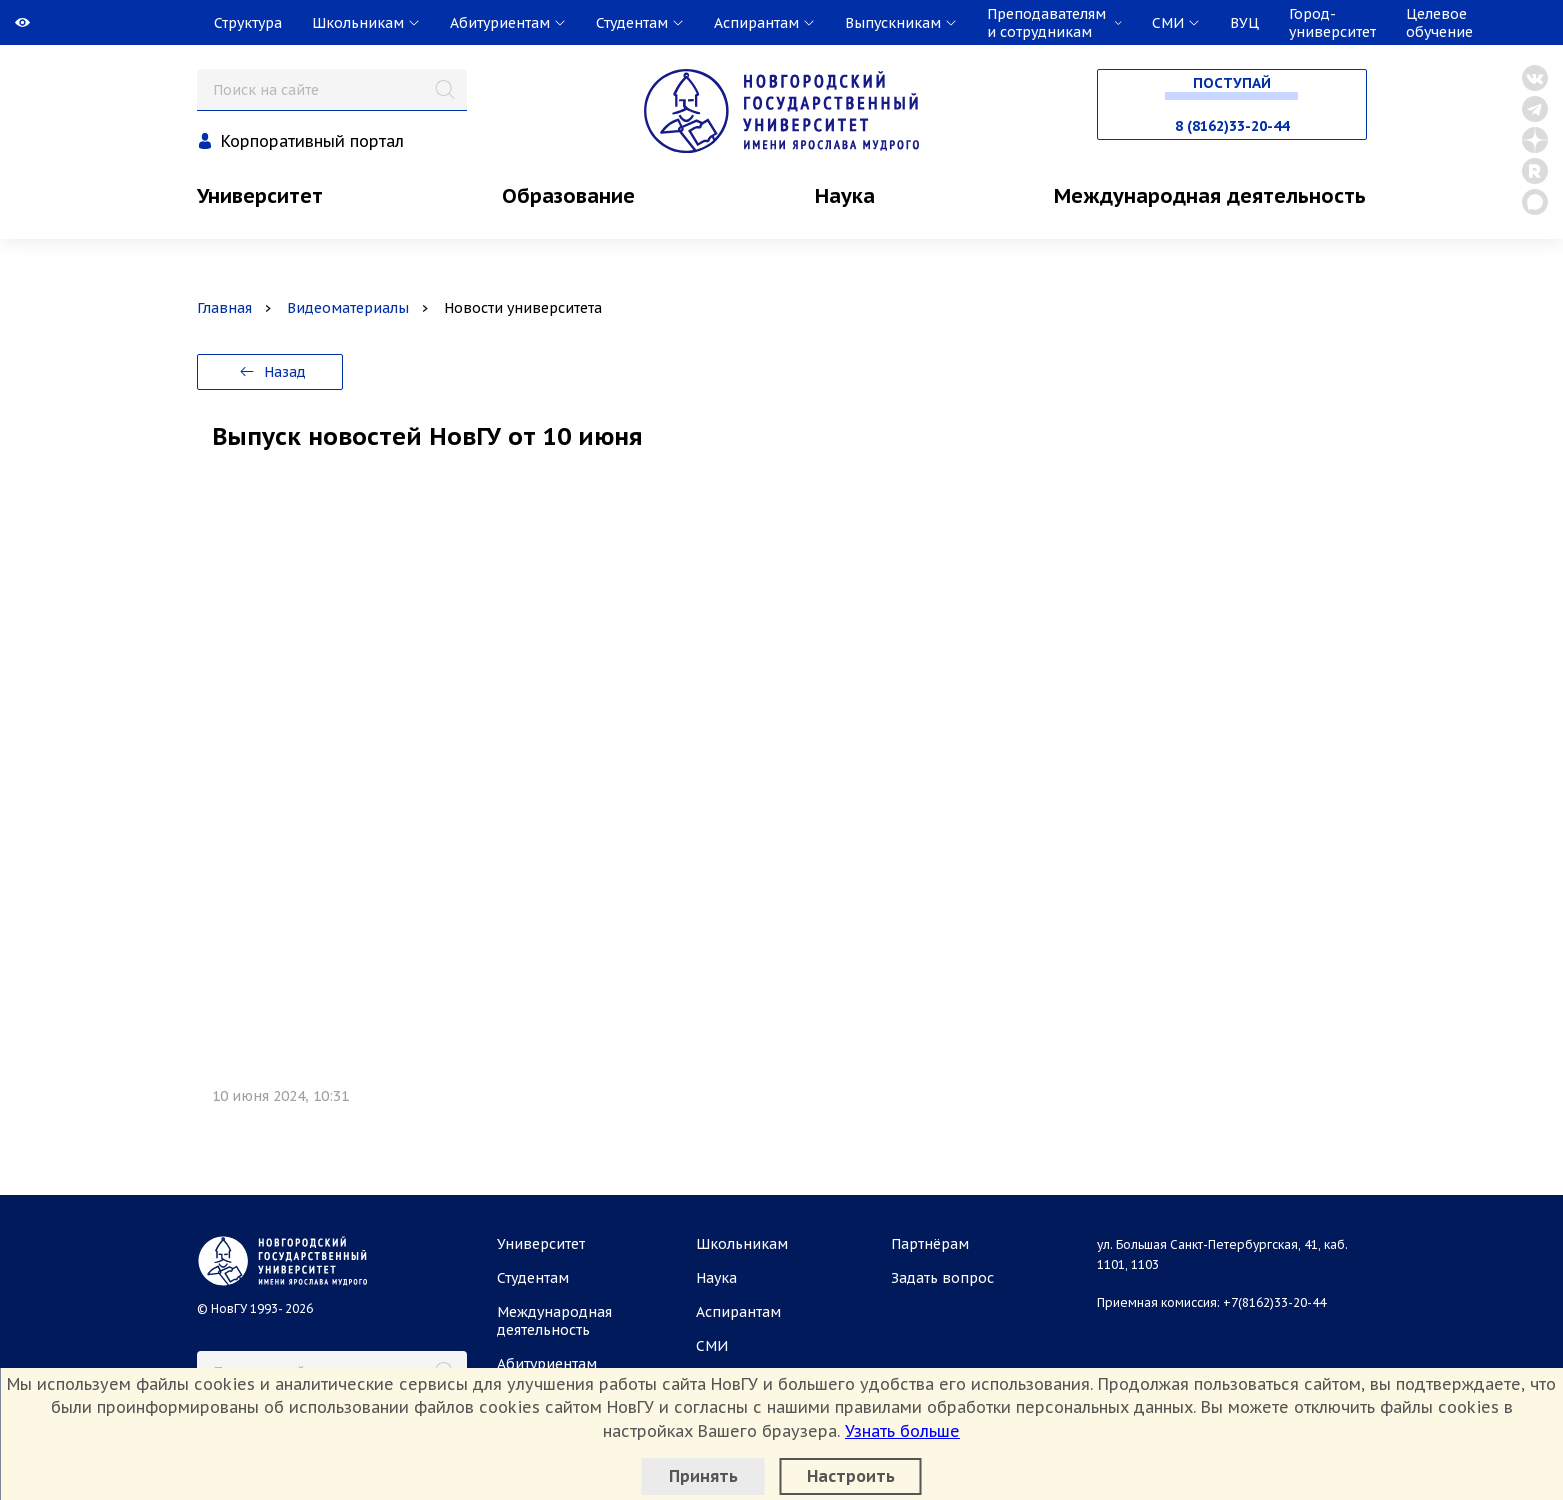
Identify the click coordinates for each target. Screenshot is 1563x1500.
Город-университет (1332, 23)
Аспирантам (738, 1312)
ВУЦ (1244, 23)
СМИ (712, 1346)
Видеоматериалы (348, 308)
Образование (568, 196)
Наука (845, 196)
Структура (248, 23)
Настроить (851, 1476)
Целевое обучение (1439, 23)
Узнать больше (902, 1431)
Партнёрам (930, 1244)
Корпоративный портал (312, 141)
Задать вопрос (942, 1278)
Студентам (533, 1278)
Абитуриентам (547, 1364)
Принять (703, 1476)
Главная (224, 308)
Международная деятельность (1210, 196)
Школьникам (742, 1244)
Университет (260, 196)
